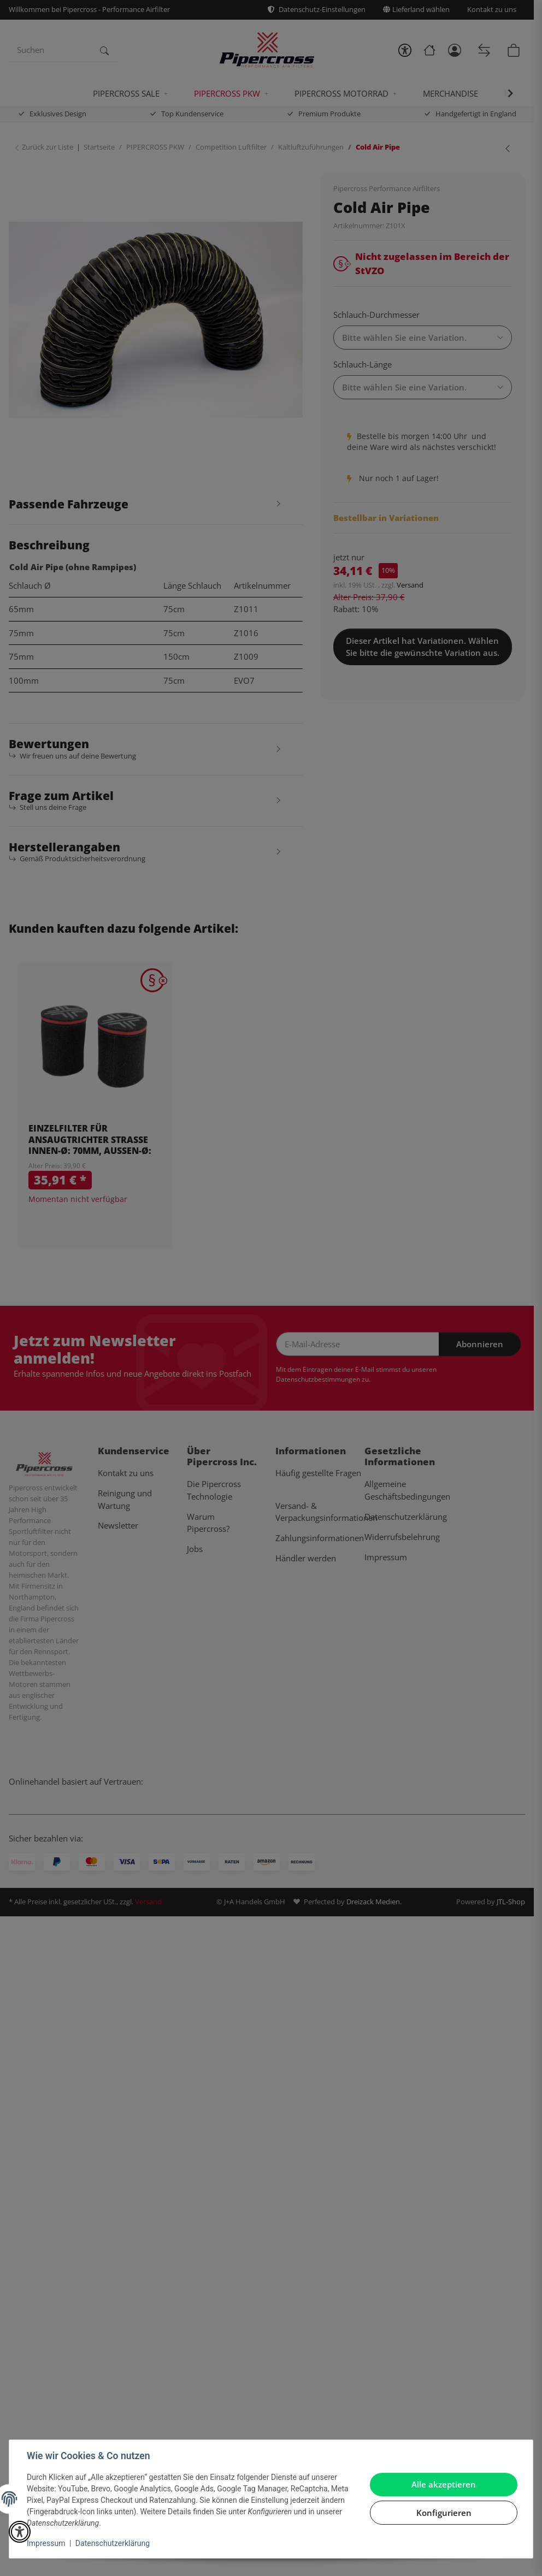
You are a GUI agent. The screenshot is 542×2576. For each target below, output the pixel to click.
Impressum (46, 2543)
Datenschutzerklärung (112, 2543)
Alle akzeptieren (443, 2484)
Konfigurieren (444, 2512)
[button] (20, 2532)
